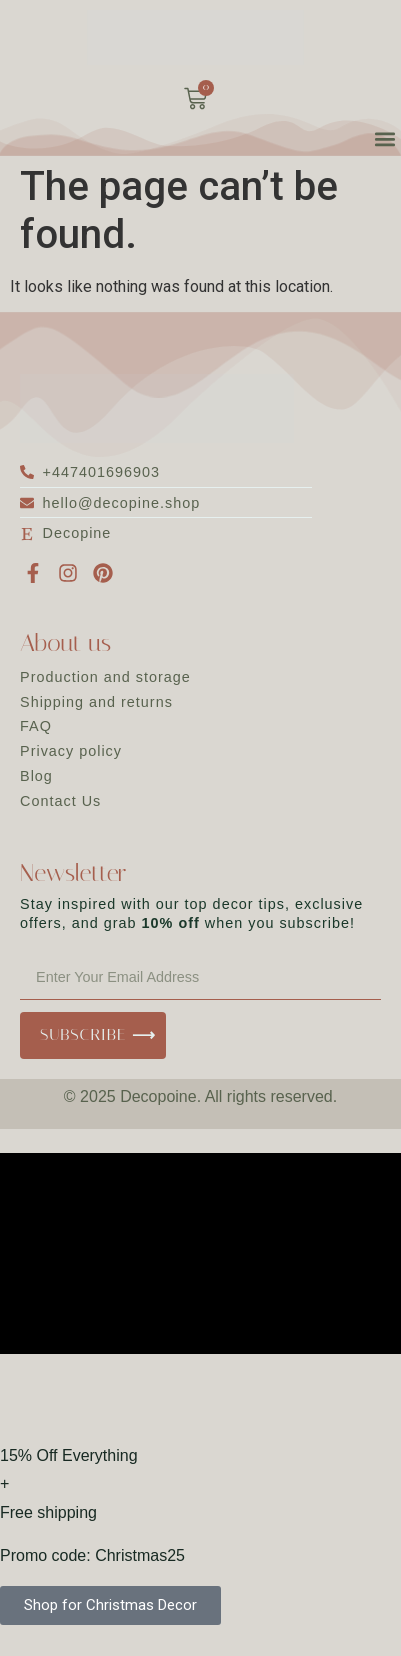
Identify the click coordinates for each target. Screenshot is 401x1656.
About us (65, 643)
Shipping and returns (96, 702)
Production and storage (105, 677)
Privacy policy (71, 751)
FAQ (36, 726)
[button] (384, 138)
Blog (36, 776)
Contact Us (60, 801)
